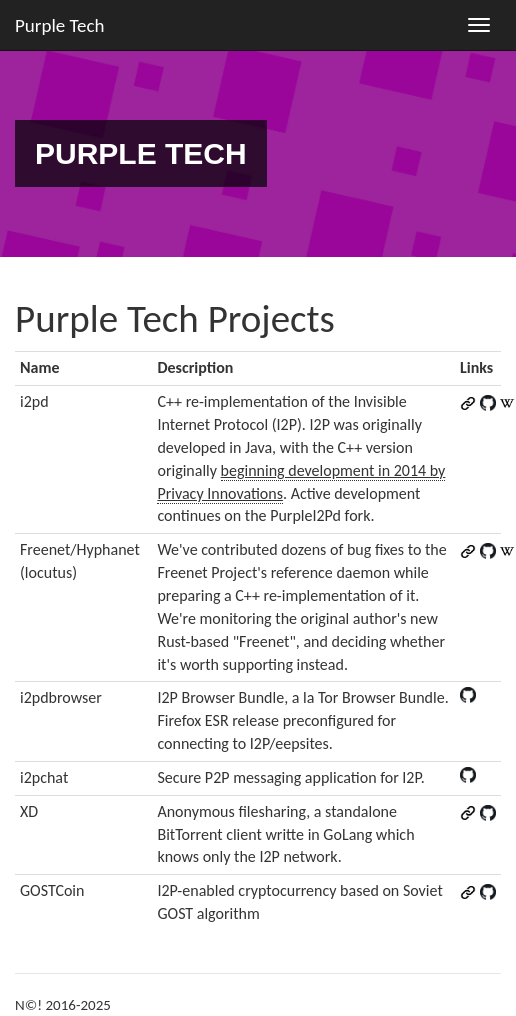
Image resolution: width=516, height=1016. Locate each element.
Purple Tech (60, 25)
